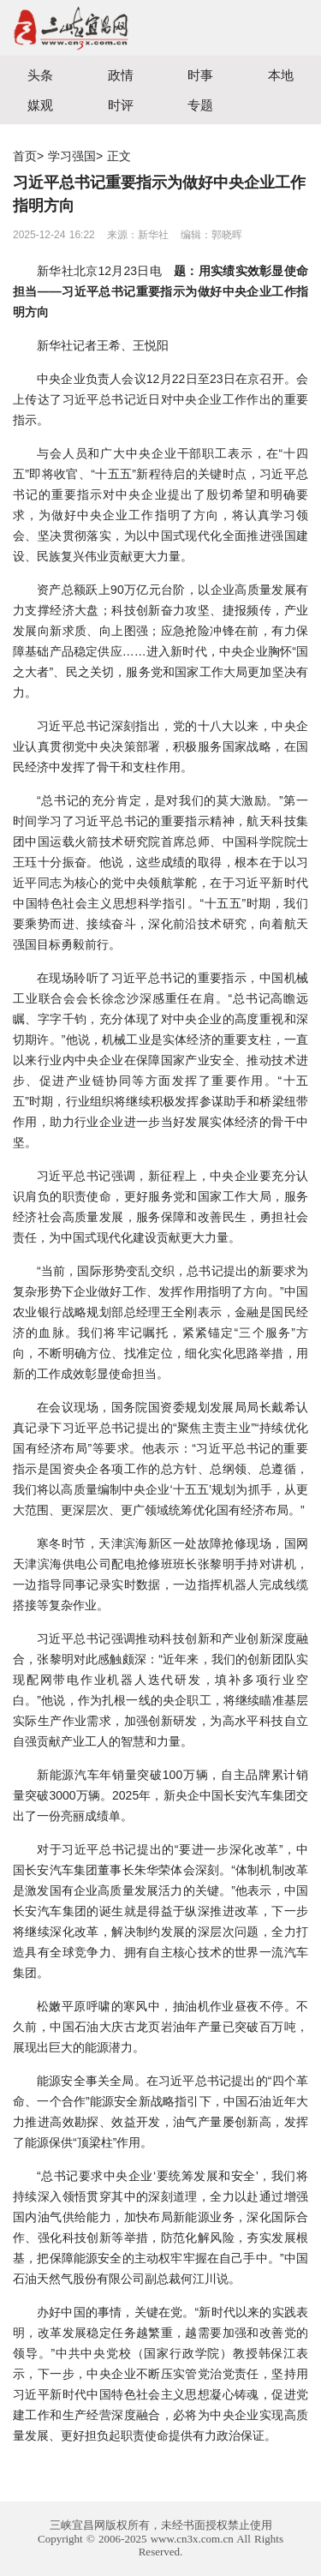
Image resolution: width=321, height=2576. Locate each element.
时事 (200, 75)
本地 (281, 75)
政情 (121, 75)
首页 (25, 156)
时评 (121, 105)
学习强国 (72, 156)
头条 (40, 75)
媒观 (40, 105)
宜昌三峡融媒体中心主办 (80, 28)
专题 (200, 105)
